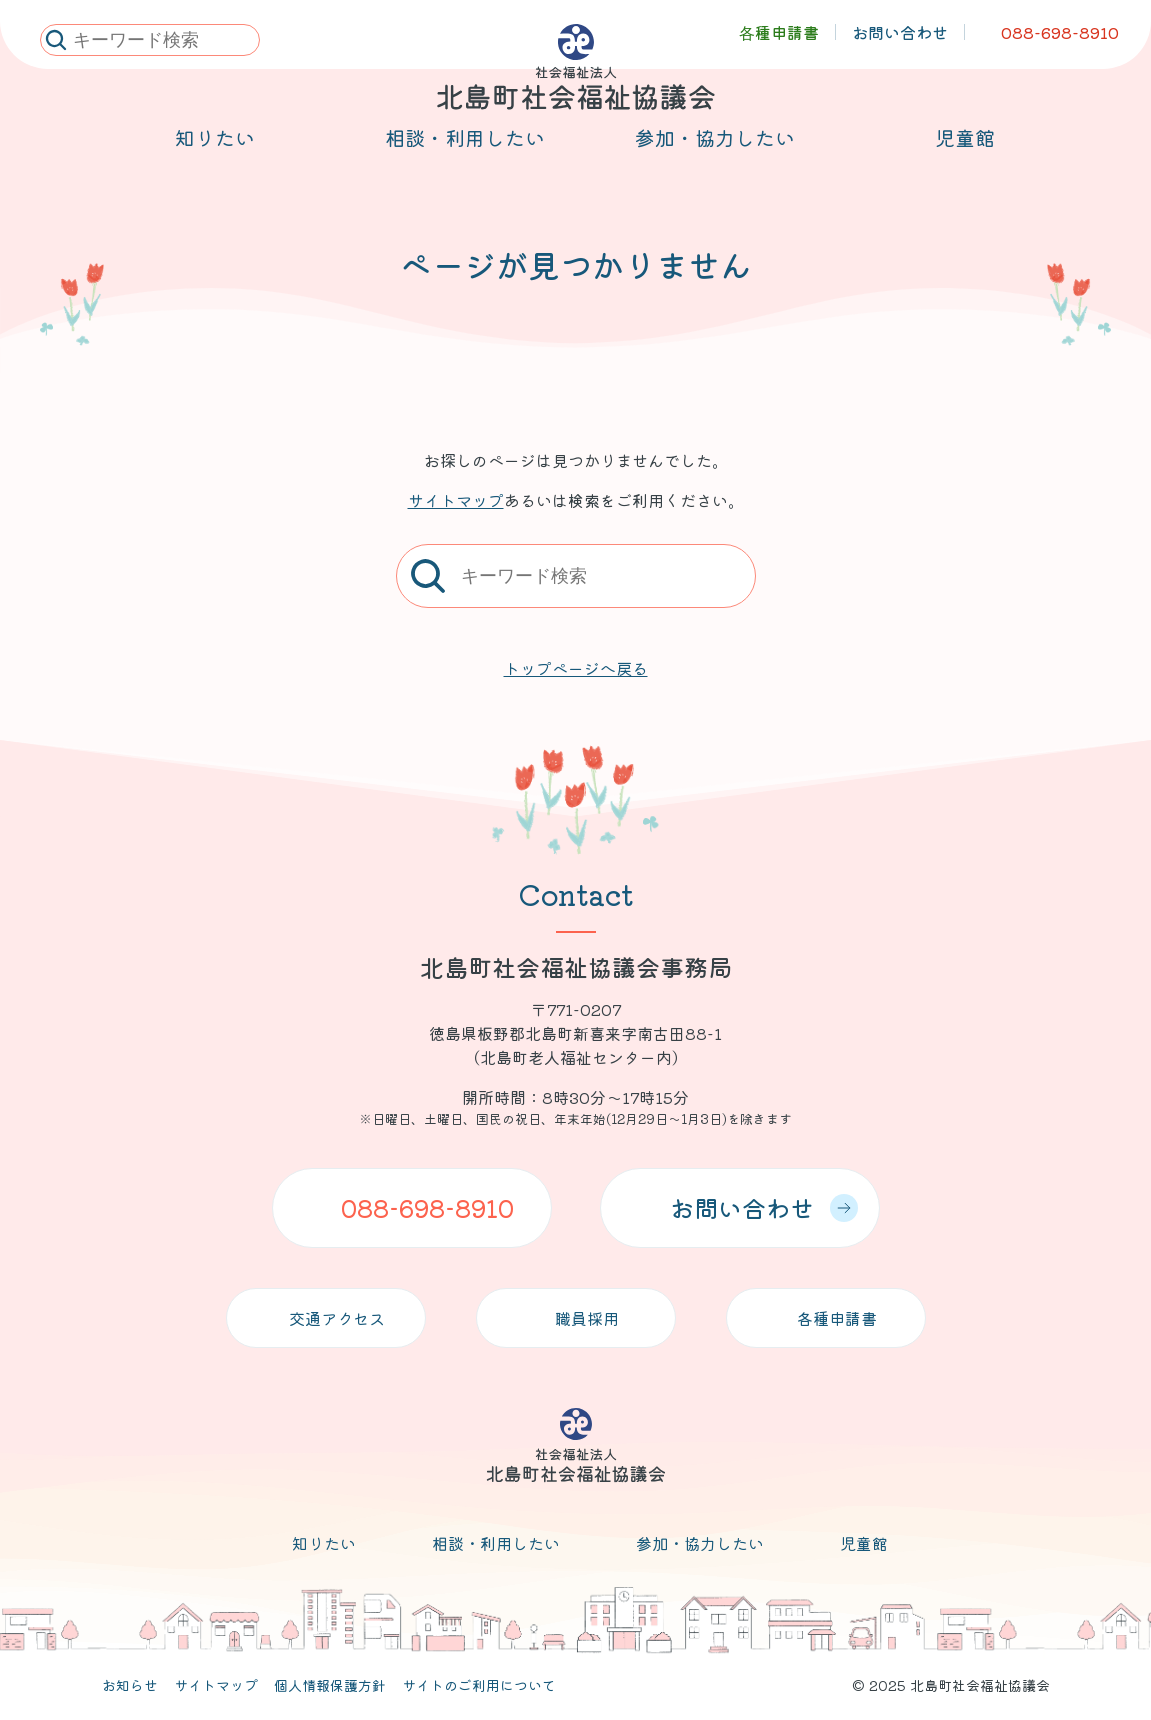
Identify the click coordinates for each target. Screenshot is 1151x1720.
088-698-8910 (427, 1207)
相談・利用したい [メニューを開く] (465, 161)
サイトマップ (456, 500)
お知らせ (130, 1685)
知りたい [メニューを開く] (215, 161)
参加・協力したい (700, 1543)
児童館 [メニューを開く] (965, 161)
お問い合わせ (764, 1207)
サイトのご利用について (479, 1685)
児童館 (864, 1543)
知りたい (324, 1543)
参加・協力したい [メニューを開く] (715, 161)
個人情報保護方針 (330, 1685)
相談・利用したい (496, 1543)
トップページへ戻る (576, 668)
